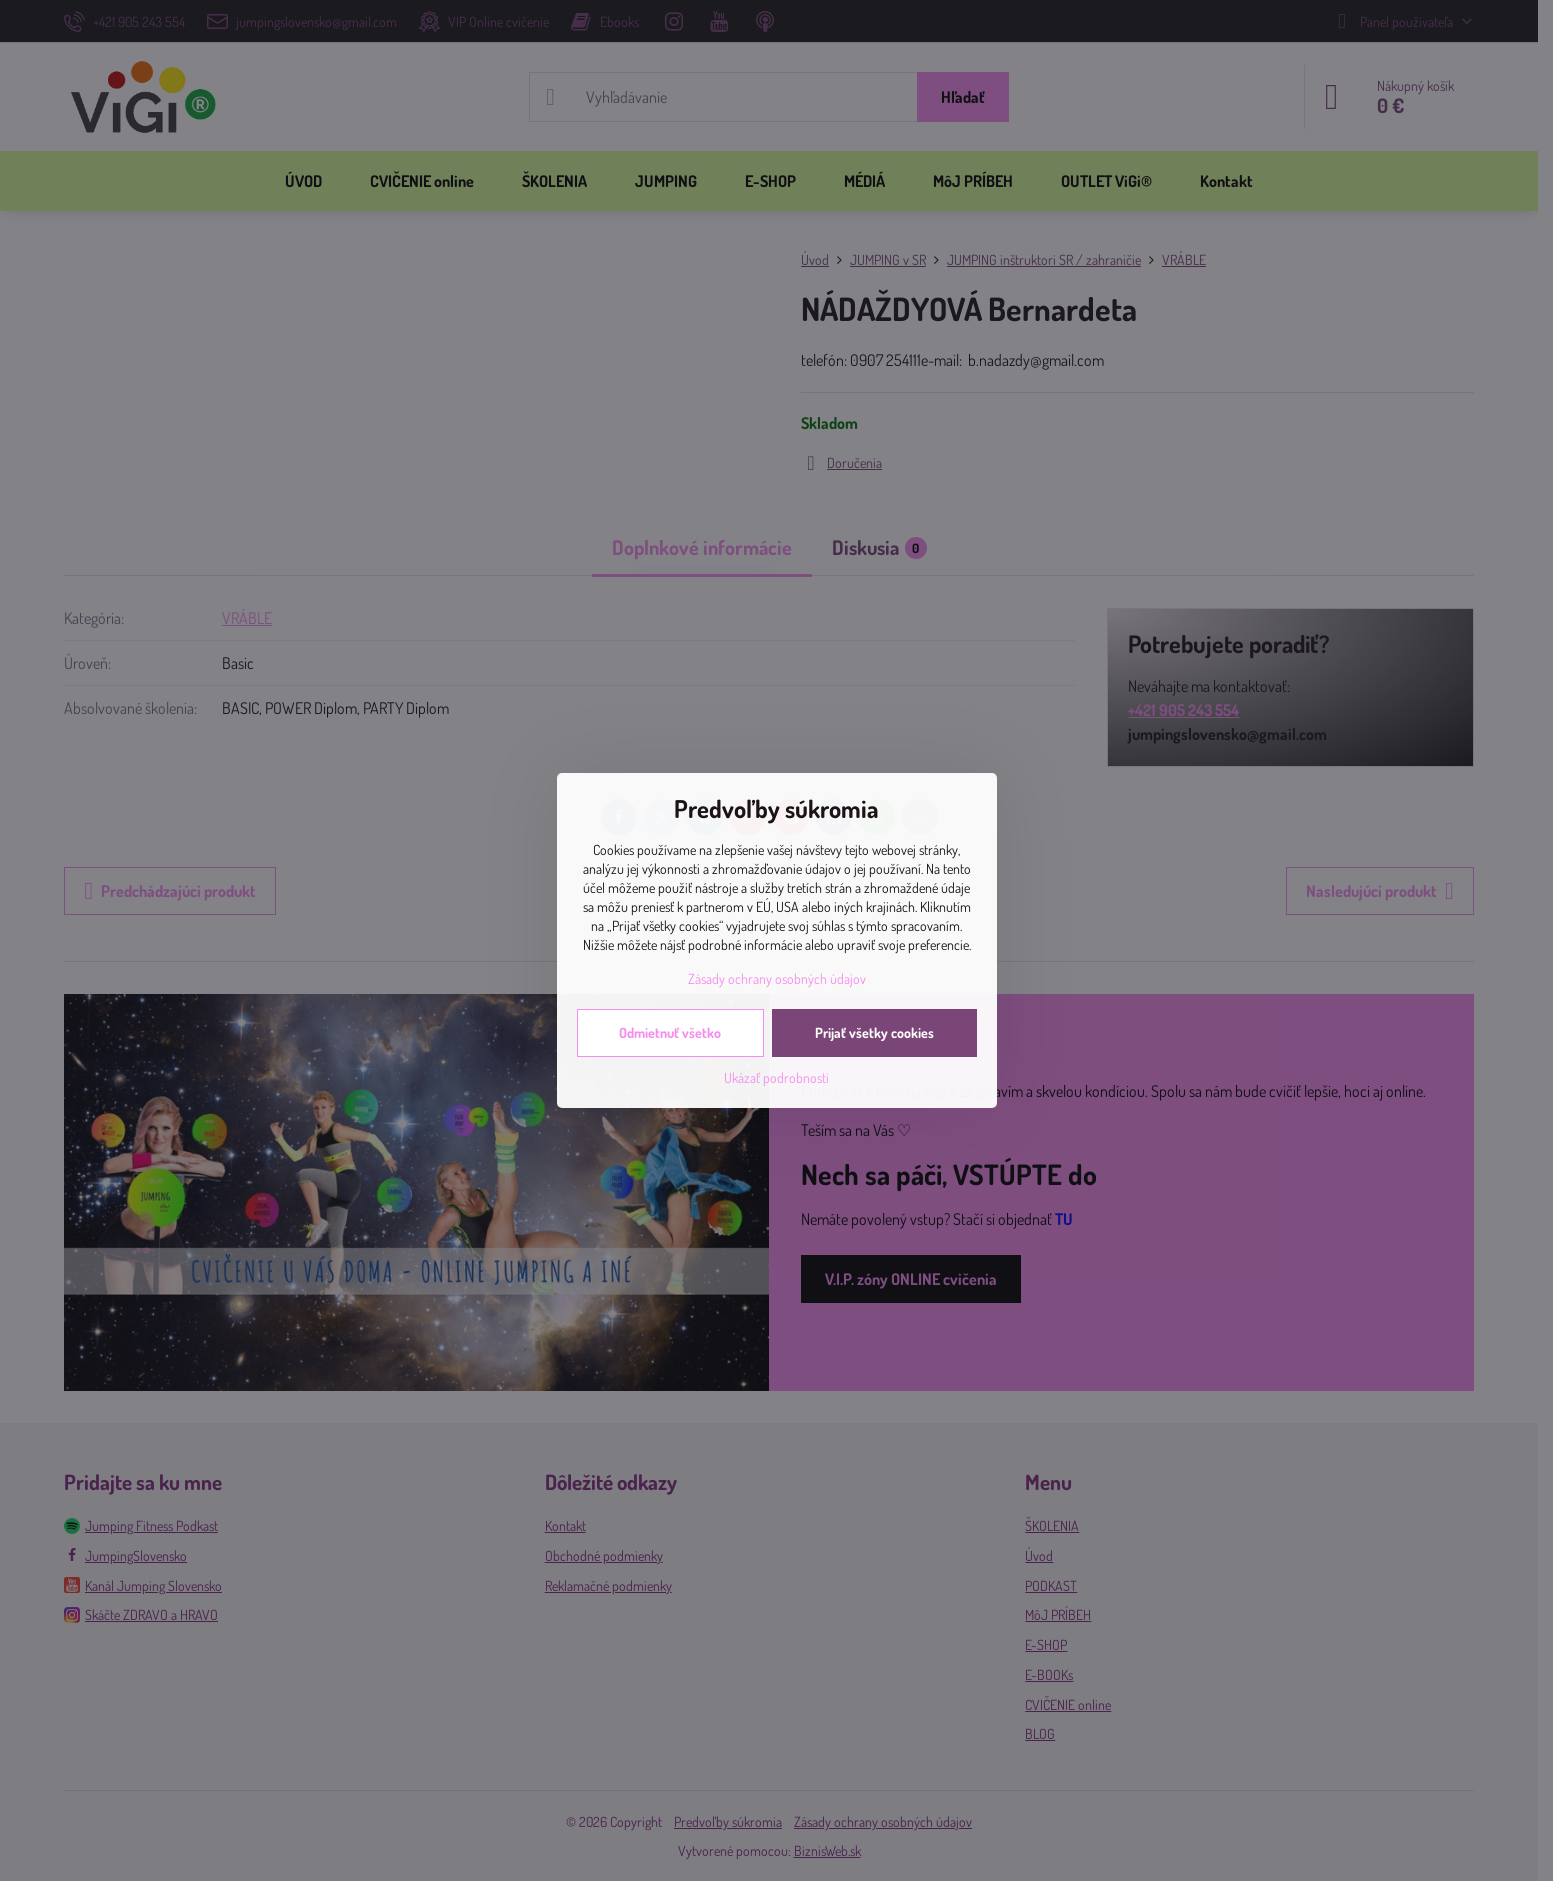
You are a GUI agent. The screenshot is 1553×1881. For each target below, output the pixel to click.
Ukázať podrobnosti (776, 1077)
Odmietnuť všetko (670, 1032)
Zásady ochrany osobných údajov (777, 978)
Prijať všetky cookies (874, 1032)
